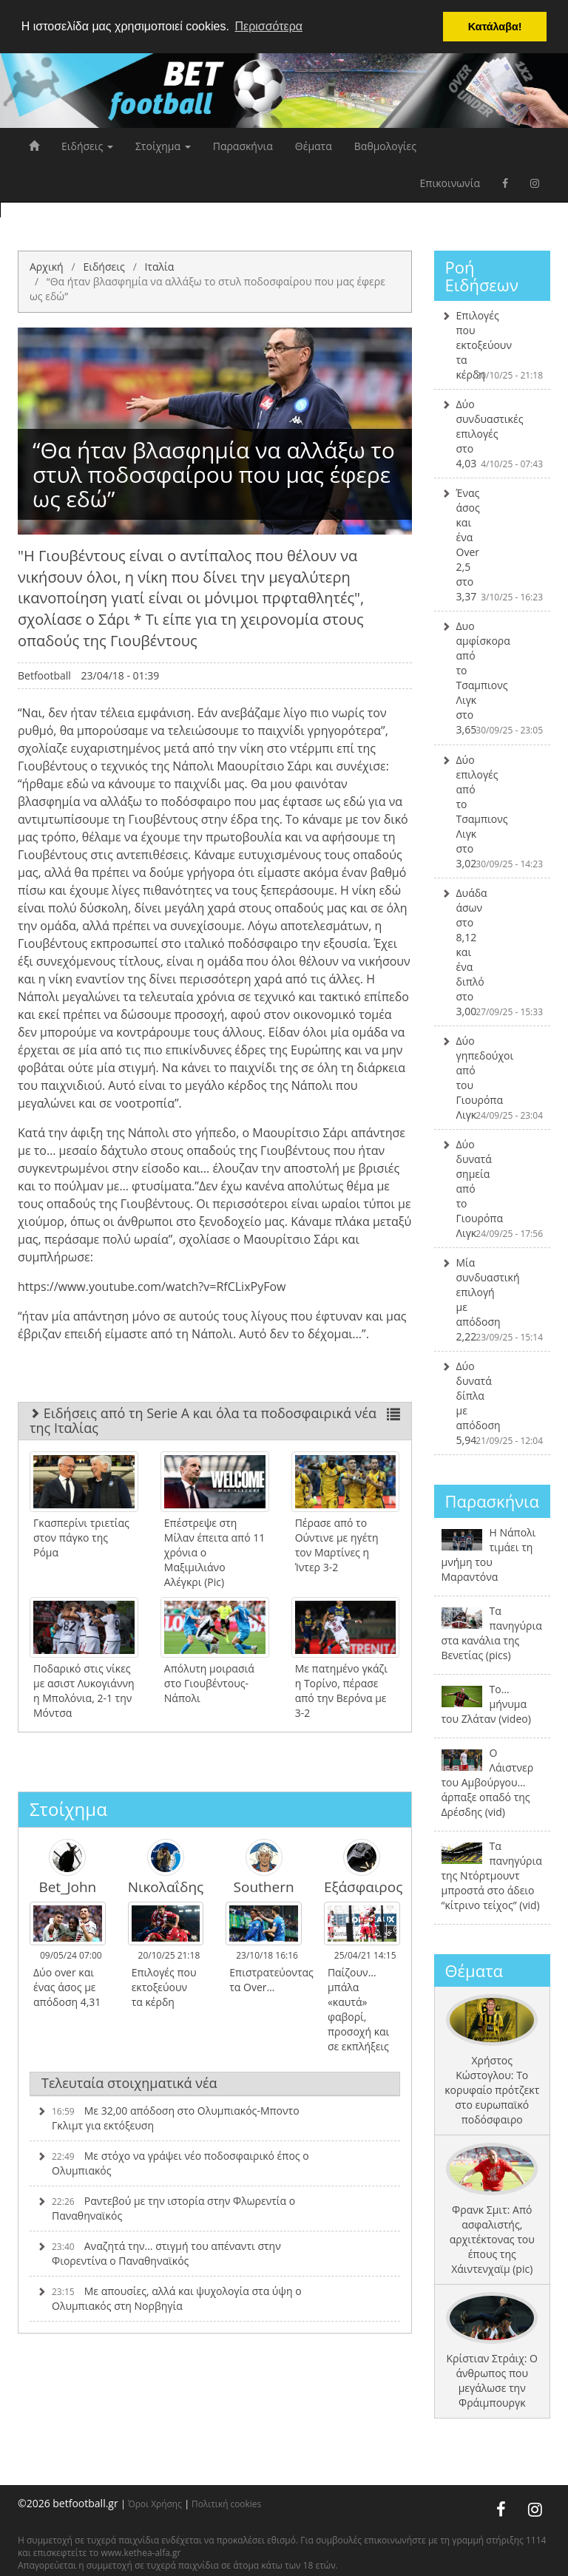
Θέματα (313, 146)
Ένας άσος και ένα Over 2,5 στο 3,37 (493, 544)
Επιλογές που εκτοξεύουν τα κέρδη (493, 345)
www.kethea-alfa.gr (140, 2552)
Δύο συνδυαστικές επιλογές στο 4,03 (493, 433)
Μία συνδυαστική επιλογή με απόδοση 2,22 (493, 1299)
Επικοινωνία (450, 183)
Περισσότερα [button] (268, 26)
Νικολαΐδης (166, 1867)
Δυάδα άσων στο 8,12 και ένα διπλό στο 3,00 (493, 952)
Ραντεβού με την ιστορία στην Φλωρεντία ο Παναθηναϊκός (166, 2208)
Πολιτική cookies (226, 2503)
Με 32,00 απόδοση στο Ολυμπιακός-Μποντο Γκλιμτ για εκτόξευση (168, 2118)
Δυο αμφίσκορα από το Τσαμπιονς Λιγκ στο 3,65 (493, 677)
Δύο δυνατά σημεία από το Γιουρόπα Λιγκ (493, 1188)
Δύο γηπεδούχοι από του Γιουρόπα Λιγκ (493, 1078)
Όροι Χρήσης (155, 2503)
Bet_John (67, 1867)
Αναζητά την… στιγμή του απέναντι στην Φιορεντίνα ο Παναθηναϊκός (159, 2253)
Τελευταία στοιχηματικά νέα (129, 2083)
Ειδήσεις (87, 146)
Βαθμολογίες (385, 146)
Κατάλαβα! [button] (495, 27)
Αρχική (47, 267)
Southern (264, 1867)
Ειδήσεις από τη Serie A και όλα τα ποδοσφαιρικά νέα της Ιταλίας (215, 1420)
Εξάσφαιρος (362, 1867)
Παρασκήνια (243, 146)
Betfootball (44, 675)
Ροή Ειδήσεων (481, 276)
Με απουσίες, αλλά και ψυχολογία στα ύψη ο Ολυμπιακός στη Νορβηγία (169, 2298)
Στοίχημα (163, 146)
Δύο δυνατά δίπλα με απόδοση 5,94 (493, 1403)
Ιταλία (159, 267)
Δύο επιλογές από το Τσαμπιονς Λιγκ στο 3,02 (493, 811)
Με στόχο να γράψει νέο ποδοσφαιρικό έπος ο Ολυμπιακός (173, 2163)
